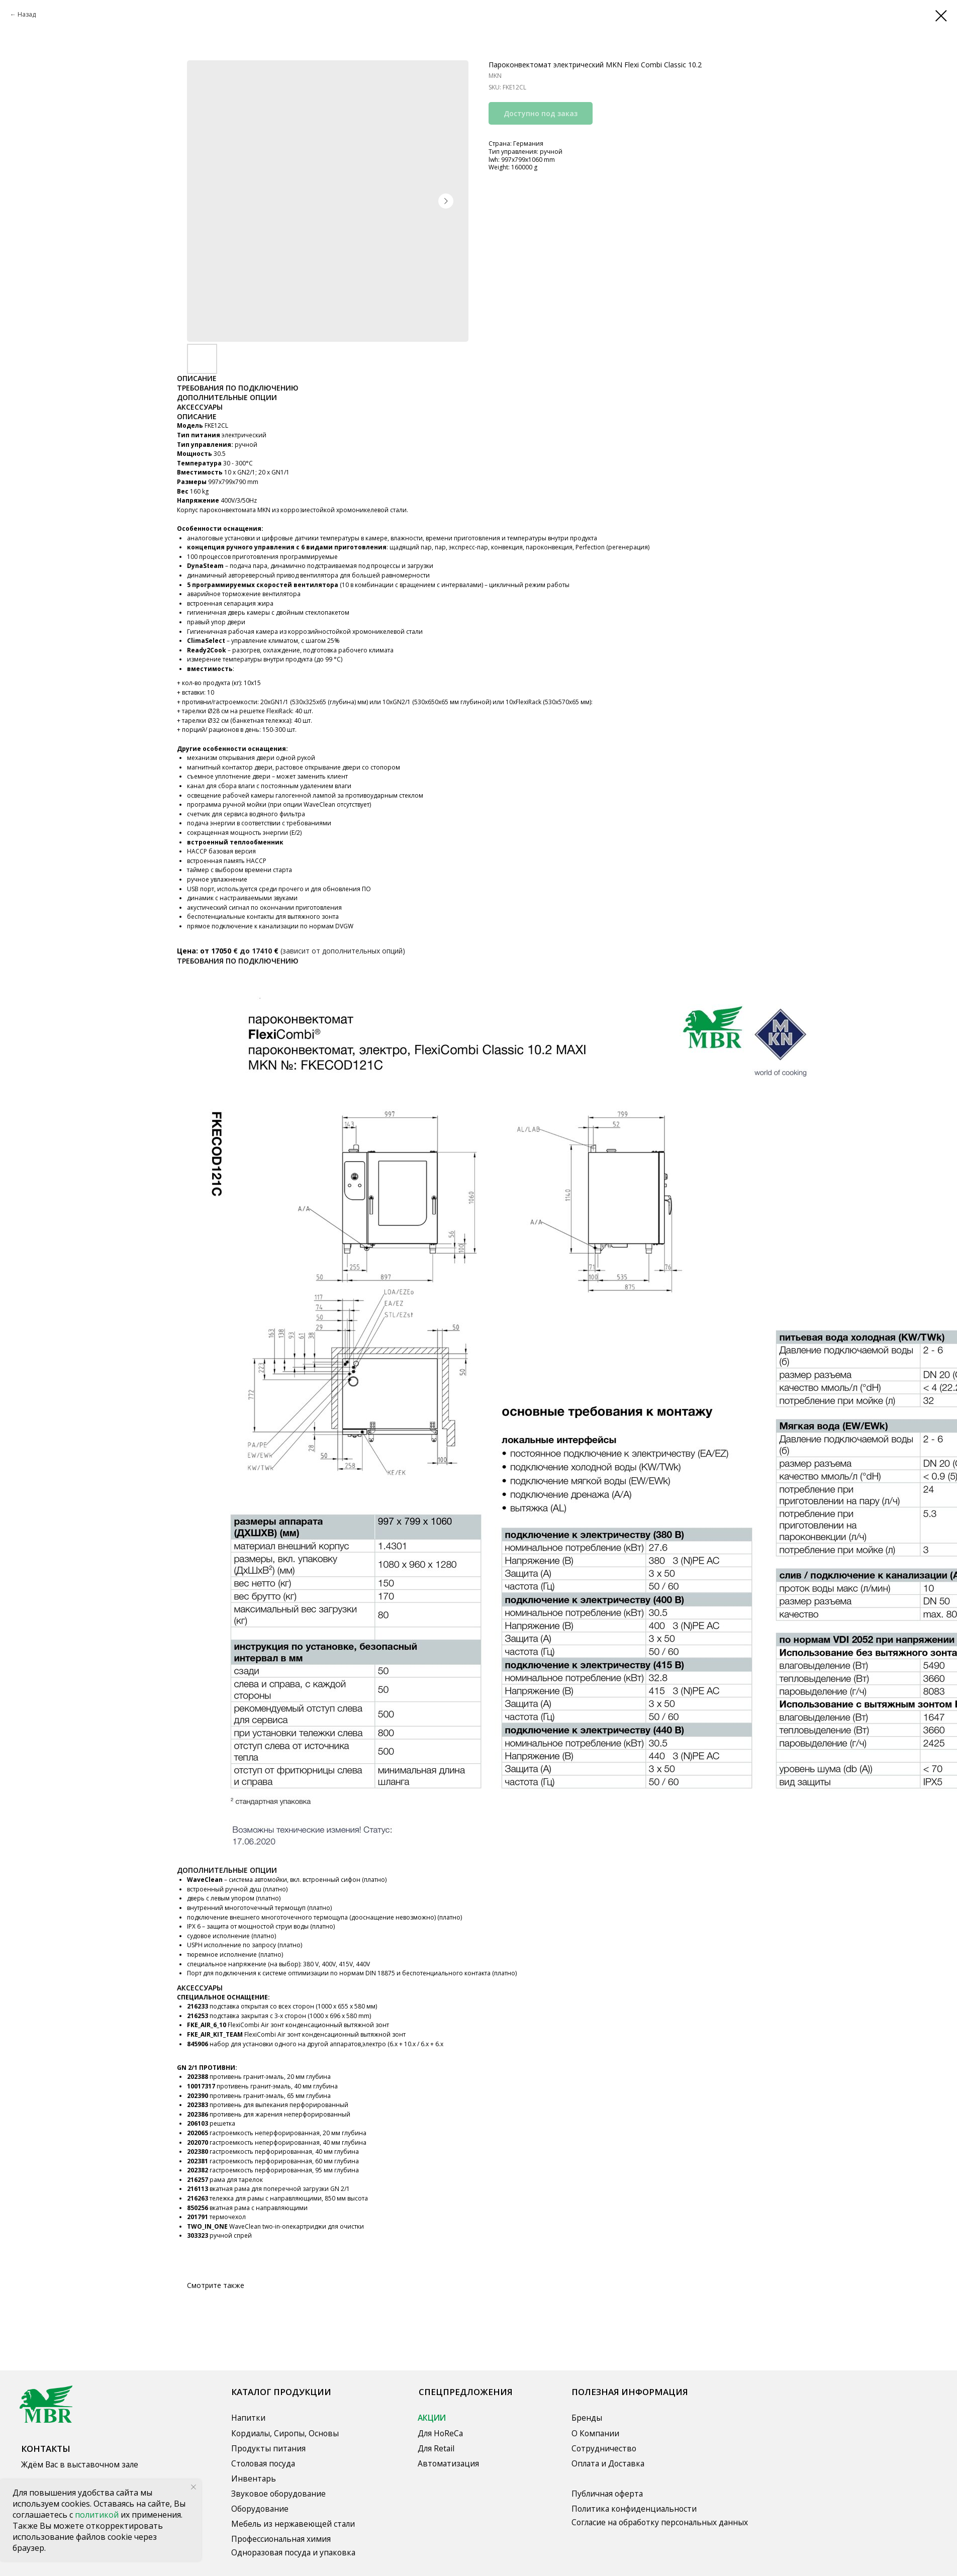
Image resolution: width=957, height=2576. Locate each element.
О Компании (595, 2433)
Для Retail (436, 2448)
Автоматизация (448, 2463)
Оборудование (260, 2508)
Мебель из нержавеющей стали (293, 2523)
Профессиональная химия (281, 2538)
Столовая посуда (263, 2463)
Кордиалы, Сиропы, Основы (285, 2433)
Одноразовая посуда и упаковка (293, 2552)
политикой (98, 2514)
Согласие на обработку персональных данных (659, 2522)
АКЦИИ (432, 2417)
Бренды (586, 2417)
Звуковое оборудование (278, 2493)
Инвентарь (253, 2478)
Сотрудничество (603, 2448)
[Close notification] (193, 2487)
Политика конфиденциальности (634, 2508)
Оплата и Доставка (607, 2463)
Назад (27, 14)
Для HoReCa (440, 2433)
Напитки (248, 2417)
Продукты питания (268, 2448)
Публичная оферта (607, 2493)
